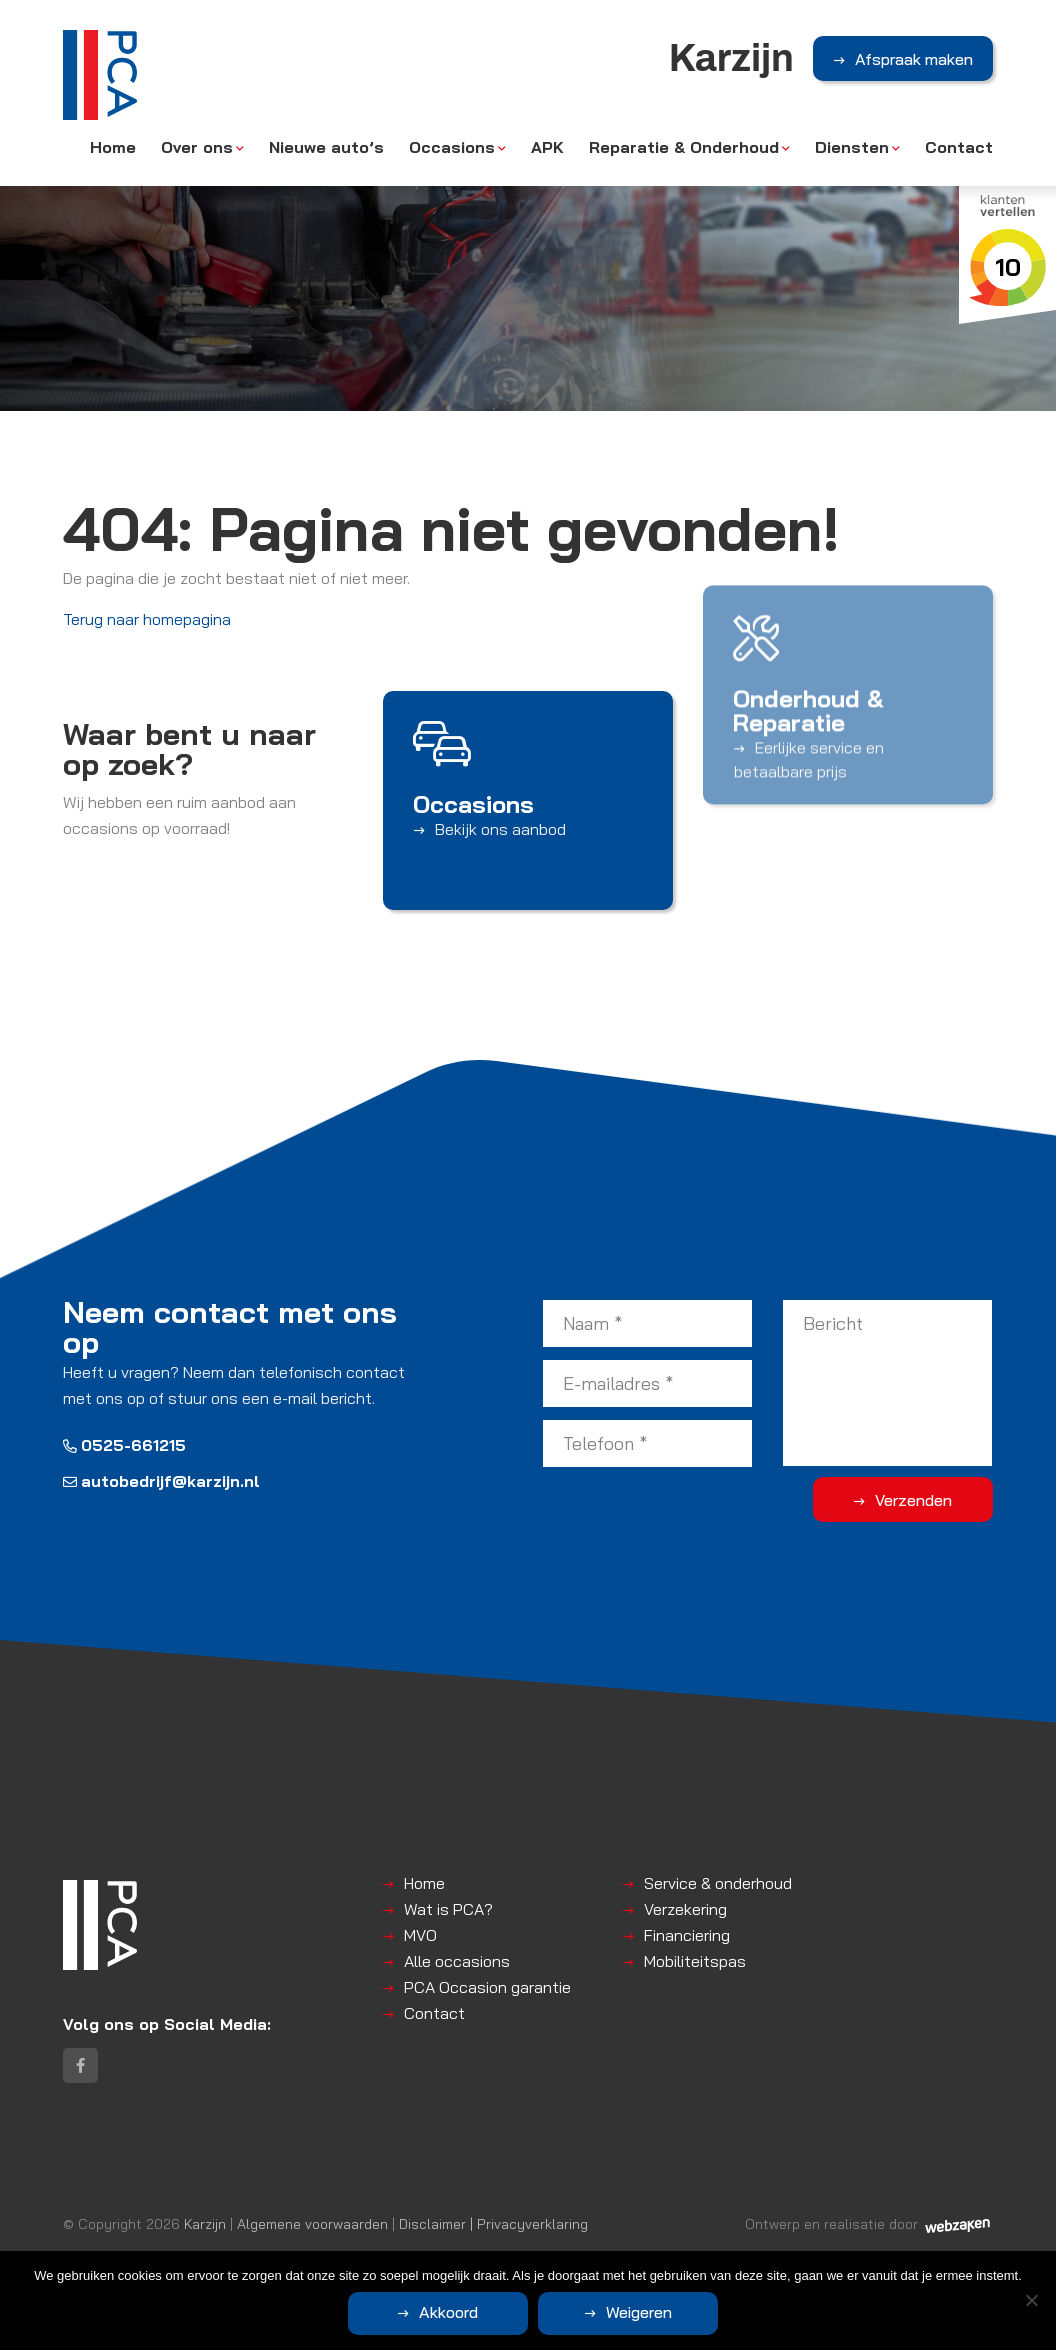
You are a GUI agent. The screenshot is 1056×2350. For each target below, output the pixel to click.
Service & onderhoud (718, 1883)
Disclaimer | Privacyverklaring (493, 2223)
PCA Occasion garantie (487, 1987)
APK (547, 147)
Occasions (452, 147)
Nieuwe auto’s (326, 147)
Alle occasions (457, 1961)
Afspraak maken (914, 59)
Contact (959, 147)
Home (113, 147)
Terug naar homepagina (147, 619)
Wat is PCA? (448, 1909)
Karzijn (205, 2223)
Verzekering (685, 1909)
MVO (420, 1935)
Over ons (197, 147)
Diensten (852, 147)
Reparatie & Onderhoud (684, 147)
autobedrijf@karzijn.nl (161, 1481)
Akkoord (448, 2312)
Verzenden (913, 1500)
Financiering (687, 1935)
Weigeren (639, 2312)
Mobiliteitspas (695, 1961)
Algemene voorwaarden (312, 2223)
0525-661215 (124, 1445)
